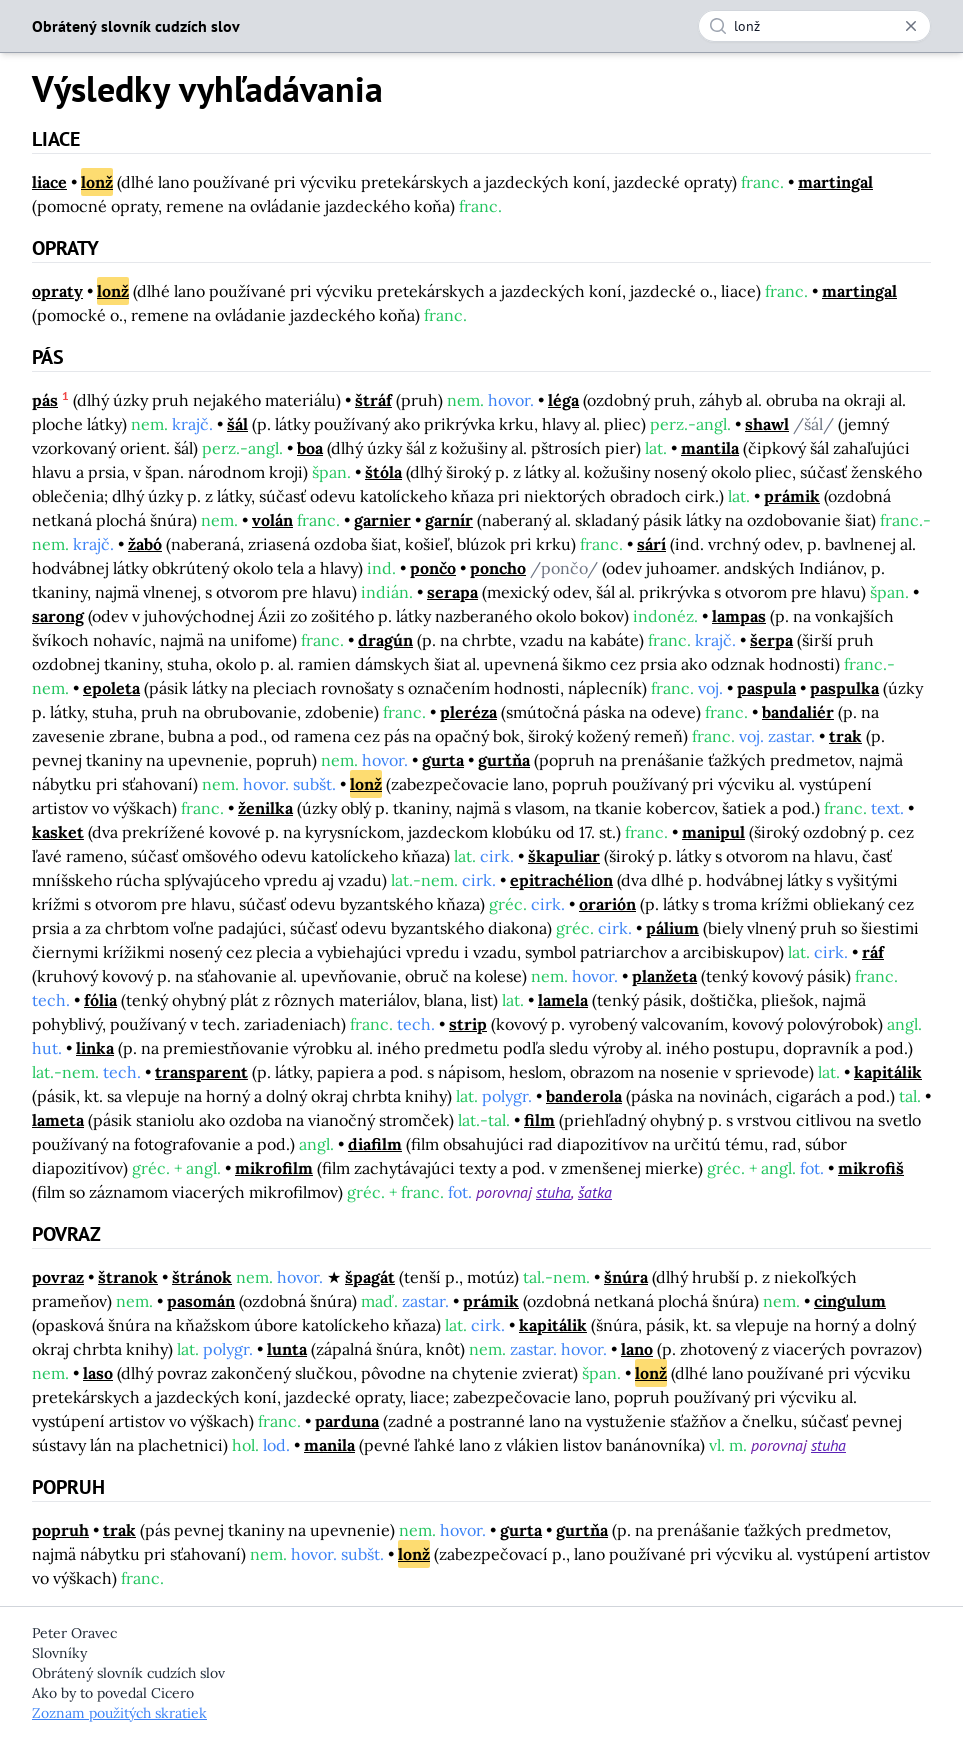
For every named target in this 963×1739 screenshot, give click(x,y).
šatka (595, 1192)
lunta (287, 1349)
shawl (767, 424)
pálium (672, 928)
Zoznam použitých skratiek (119, 1713)
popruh (60, 1530)
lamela (563, 1000)
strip (468, 1024)
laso (98, 1373)
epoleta (111, 688)
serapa (452, 592)
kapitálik (888, 1072)
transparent (201, 1072)
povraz (58, 1277)
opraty (57, 291)
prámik (792, 496)
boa (310, 448)
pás (45, 400)
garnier (382, 520)
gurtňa (504, 760)
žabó (145, 544)
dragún (385, 640)
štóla (383, 472)
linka (95, 1048)
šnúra (626, 1277)
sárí (651, 544)
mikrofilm (274, 1168)
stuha (553, 1192)
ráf (873, 952)
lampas (739, 616)
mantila (710, 448)
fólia (100, 1000)
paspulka (844, 688)
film (539, 1120)
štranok (128, 1277)
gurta (443, 760)
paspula (766, 688)
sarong (58, 616)
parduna (347, 1421)
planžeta (664, 976)
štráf (373, 400)
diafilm (375, 1144)
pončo (433, 568)
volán (272, 520)
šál (237, 424)
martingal (835, 182)
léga (563, 400)
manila (329, 1445)
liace (49, 182)
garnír (449, 520)
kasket (58, 832)
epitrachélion (561, 880)
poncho (498, 568)
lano (637, 1349)
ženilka (265, 808)
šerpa (771, 640)
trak (845, 736)
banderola (584, 1096)
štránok (202, 1277)
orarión (607, 904)
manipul (713, 832)
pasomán (201, 1301)
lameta (58, 1120)
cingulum (850, 1301)
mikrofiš (871, 1168)
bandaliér (798, 712)
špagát (370, 1277)
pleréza (468, 712)
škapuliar (564, 856)
